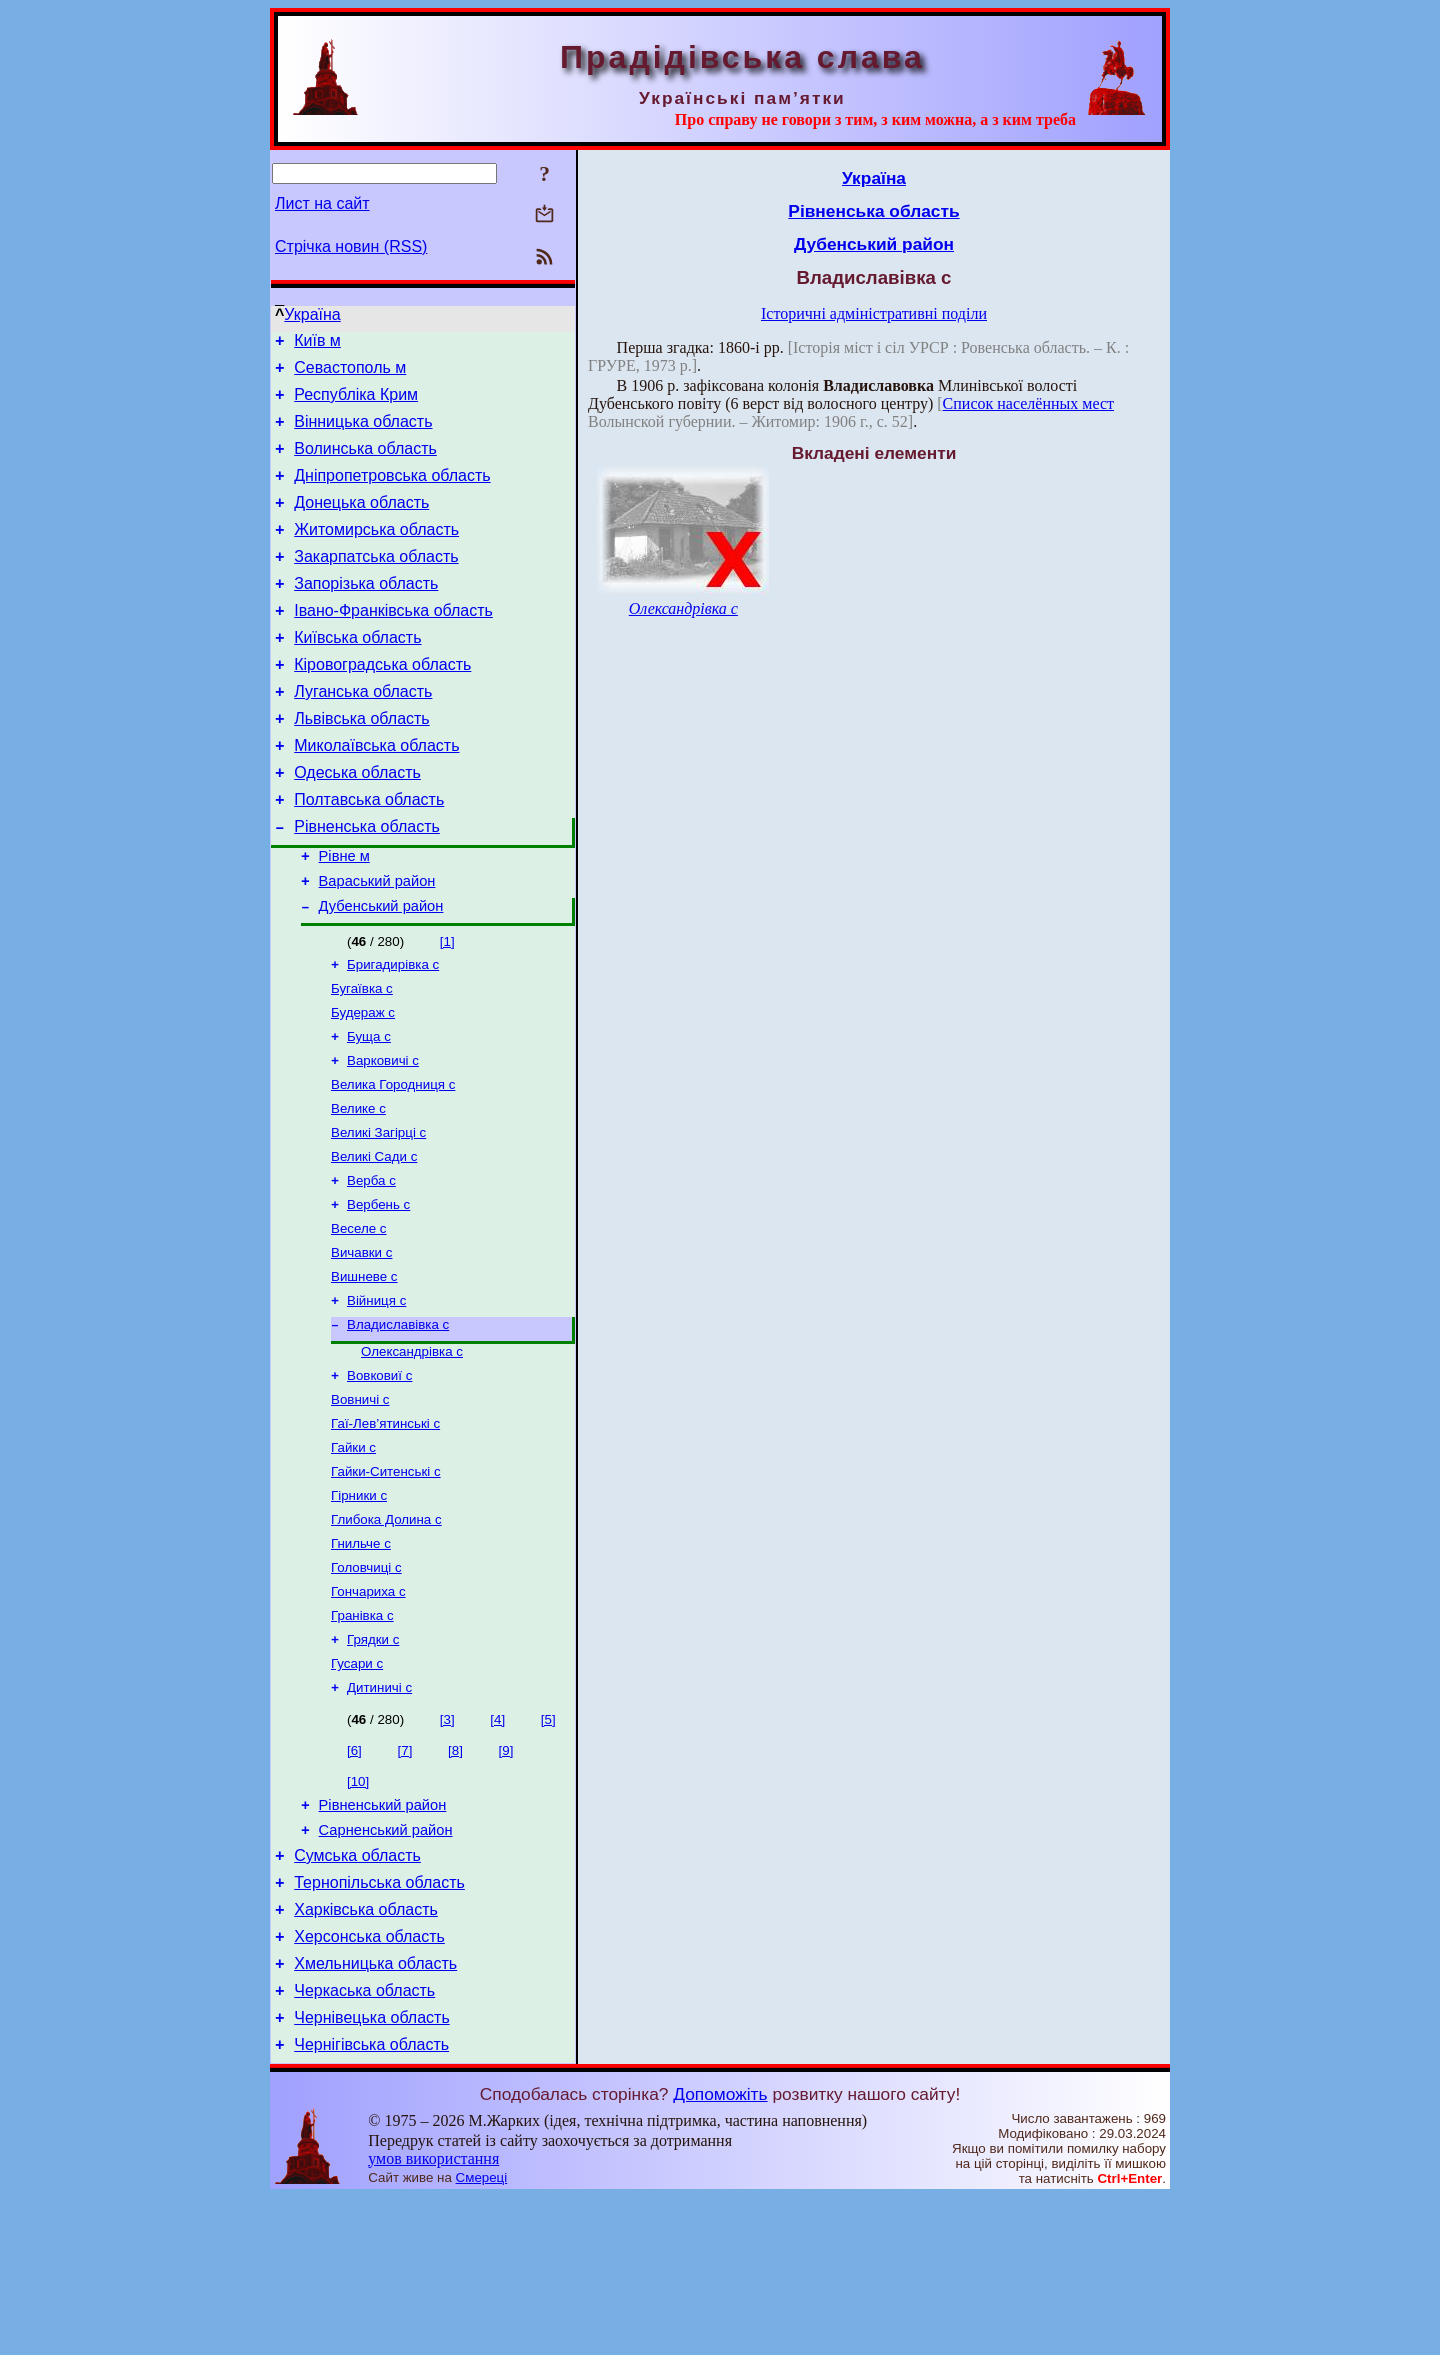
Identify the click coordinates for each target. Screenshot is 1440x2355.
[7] (405, 1878)
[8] (455, 1878)
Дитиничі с (379, 1815)
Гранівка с (362, 1737)
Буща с (369, 1110)
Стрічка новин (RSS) (351, 246)
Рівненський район (383, 1936)
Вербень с (378, 1292)
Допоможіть (720, 2252)
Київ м (317, 343)
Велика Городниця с (393, 1162)
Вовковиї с (379, 1477)
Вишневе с (364, 1370)
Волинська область (365, 463)
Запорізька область (366, 613)
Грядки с (373, 1763)
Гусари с (357, 1789)
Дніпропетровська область (392, 493)
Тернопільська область (379, 2022)
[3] (447, 1847)
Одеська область (357, 823)
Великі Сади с (374, 1240)
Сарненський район (386, 1964)
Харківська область (366, 2052)
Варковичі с (383, 1136)
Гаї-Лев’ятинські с (385, 1529)
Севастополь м (350, 373)
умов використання (433, 2316)
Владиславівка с (398, 1422)
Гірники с (359, 1607)
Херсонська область (369, 2082)
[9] (506, 1878)
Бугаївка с (362, 1058)
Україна (312, 314)
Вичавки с (361, 1344)
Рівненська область (367, 883)
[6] (354, 1878)
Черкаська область (364, 2142)
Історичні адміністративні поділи (874, 313)
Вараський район (377, 944)
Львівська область (361, 763)
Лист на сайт (322, 203)
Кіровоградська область (382, 703)
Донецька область (361, 523)
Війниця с (376, 1396)
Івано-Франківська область (393, 643)
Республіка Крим (356, 403)
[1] (447, 1007)
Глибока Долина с (386, 1633)
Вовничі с (360, 1503)
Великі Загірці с (378, 1214)
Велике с (358, 1188)
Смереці (482, 2335)
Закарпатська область (376, 583)
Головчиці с (366, 1685)
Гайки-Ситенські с (386, 1581)
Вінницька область (363, 433)
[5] (548, 1847)
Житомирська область (376, 553)
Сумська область (357, 1992)
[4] (497, 1847)
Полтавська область (369, 853)
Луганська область (363, 733)
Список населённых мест (1028, 403)
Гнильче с (361, 1659)
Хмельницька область (375, 2112)
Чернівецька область (372, 2172)
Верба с (371, 1266)
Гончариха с (368, 1711)
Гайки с (353, 1555)
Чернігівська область (371, 2202)
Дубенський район (381, 972)
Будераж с (363, 1084)
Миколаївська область (376, 793)
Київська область (357, 673)
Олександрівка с (412, 1451)
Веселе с (359, 1318)
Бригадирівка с (393, 1032)
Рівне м (344, 916)
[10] (358, 1909)
